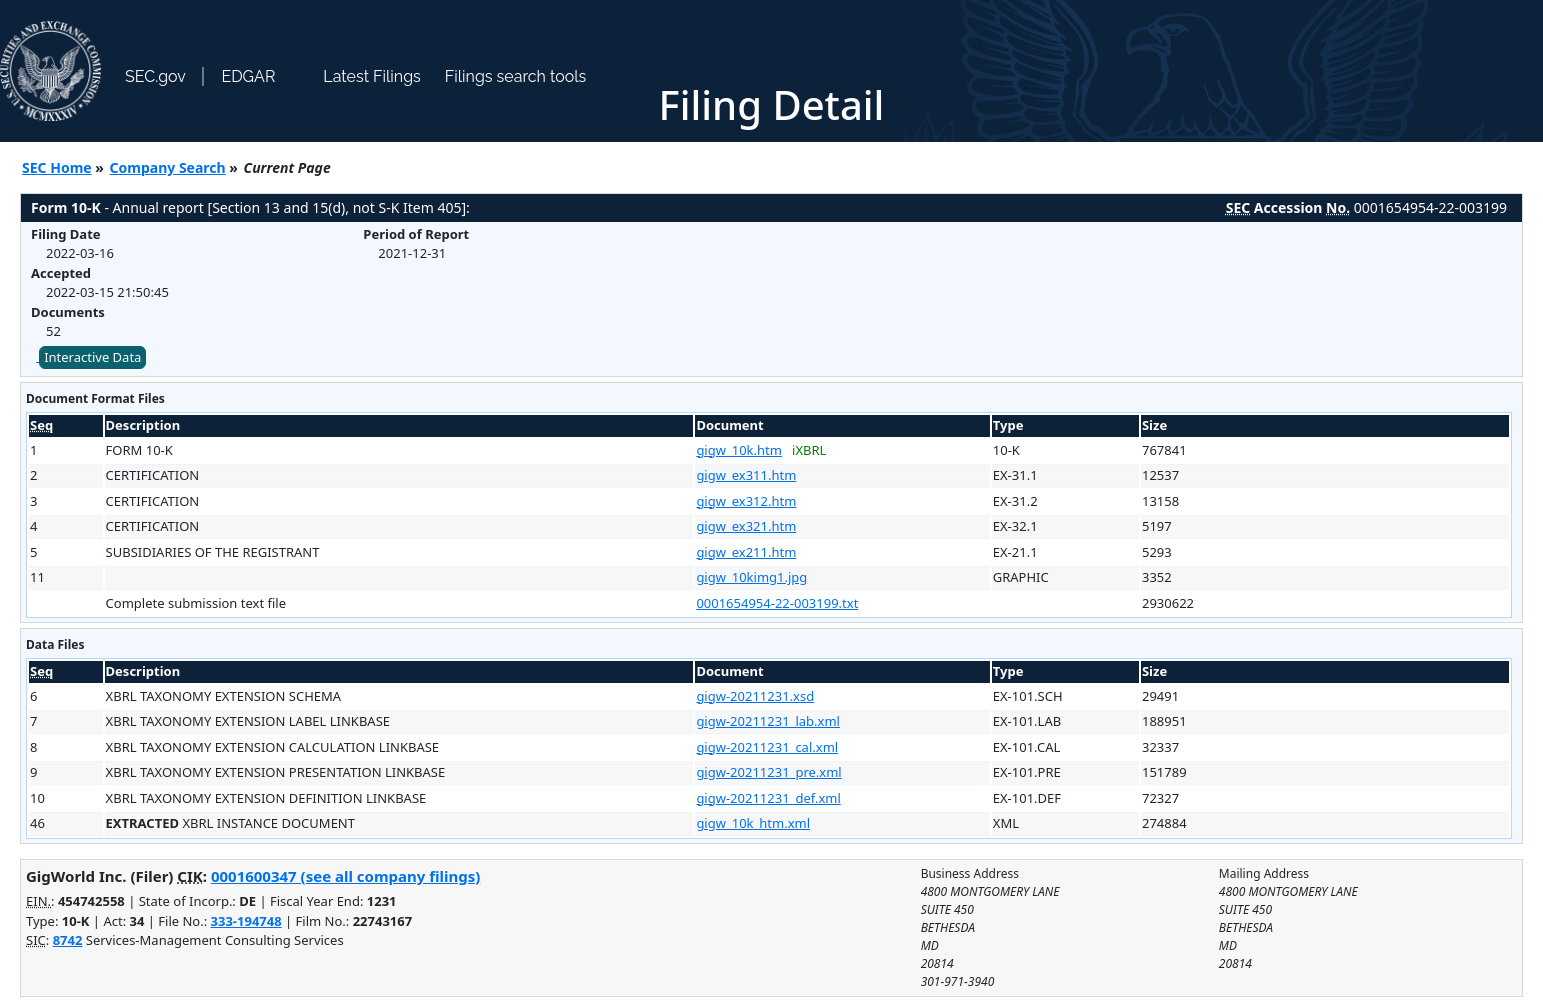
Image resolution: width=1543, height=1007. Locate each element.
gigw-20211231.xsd (755, 696)
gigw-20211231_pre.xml (768, 772)
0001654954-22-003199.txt (777, 603)
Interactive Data (92, 357)
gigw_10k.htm (739, 450)
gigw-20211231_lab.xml (768, 721)
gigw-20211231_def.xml (768, 798)
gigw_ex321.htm (746, 526)
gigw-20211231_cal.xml (767, 747)
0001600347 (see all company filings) (345, 876)
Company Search (168, 167)
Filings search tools (516, 76)
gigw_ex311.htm (746, 475)
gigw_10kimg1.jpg (751, 577)
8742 (68, 940)
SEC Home (57, 167)
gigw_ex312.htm (746, 501)
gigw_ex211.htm (746, 552)
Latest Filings (371, 76)
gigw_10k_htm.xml (753, 823)
